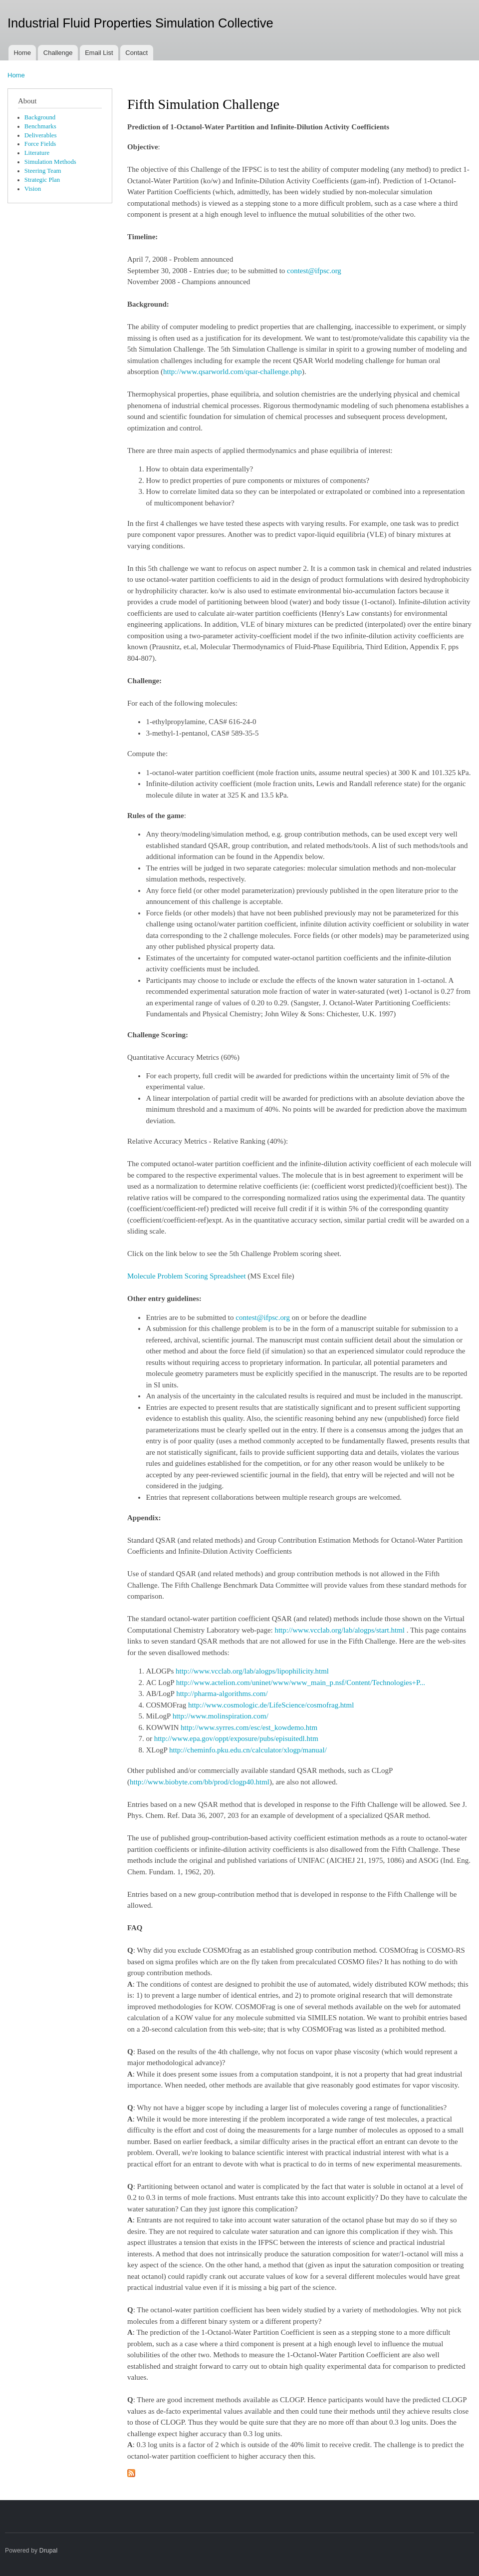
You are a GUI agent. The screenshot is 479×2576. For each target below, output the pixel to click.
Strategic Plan (42, 179)
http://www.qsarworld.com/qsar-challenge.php (232, 372)
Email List (99, 52)
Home (22, 52)
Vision (32, 188)
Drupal (48, 2550)
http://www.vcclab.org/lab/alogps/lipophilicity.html (252, 1671)
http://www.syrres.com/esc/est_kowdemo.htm (250, 1727)
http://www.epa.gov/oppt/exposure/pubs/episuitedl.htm (236, 1738)
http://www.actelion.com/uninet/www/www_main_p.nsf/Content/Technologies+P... (300, 1683)
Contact (136, 52)
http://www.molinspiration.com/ (220, 1716)
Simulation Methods (50, 161)
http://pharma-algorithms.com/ (222, 1694)
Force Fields (40, 143)
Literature (36, 152)
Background (39, 117)
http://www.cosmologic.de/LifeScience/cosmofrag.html (271, 1705)
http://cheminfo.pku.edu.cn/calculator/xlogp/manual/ (248, 1750)
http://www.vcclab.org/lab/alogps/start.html (339, 1630)
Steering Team (42, 170)
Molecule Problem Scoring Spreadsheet (186, 1276)
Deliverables (40, 135)
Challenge (58, 52)
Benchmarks (40, 126)
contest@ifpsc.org (314, 271)
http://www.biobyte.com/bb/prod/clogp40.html (199, 1782)
